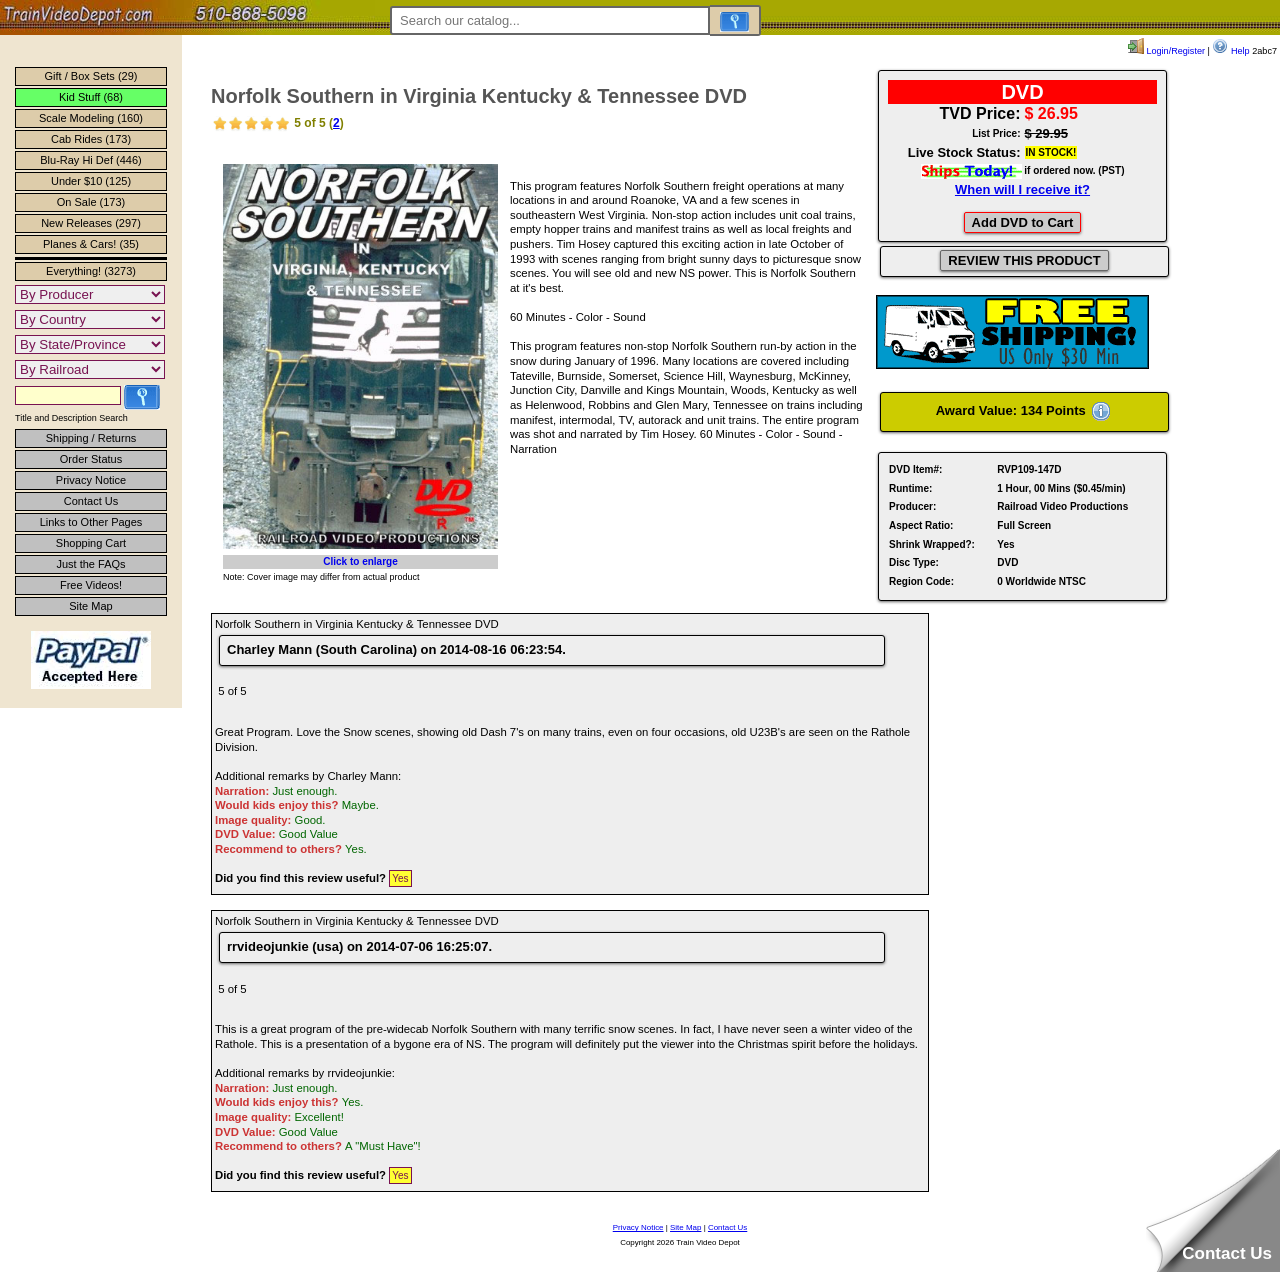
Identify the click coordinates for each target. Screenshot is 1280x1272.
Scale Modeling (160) (91, 118)
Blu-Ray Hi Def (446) (90, 160)
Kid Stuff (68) (91, 97)
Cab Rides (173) (91, 139)
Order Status (91, 459)
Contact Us (91, 501)
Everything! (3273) (91, 271)
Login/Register (1166, 51)
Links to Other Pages (91, 522)
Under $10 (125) (91, 181)
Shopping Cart (91, 543)
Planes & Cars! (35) (91, 244)
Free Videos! (91, 585)
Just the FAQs (90, 564)
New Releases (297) (91, 223)
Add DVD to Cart (1023, 222)
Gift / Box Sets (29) (91, 76)
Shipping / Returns (91, 438)
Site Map (90, 606)
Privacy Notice (91, 480)
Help (1230, 51)
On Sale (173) (91, 202)
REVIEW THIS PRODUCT (1024, 260)
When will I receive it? (1022, 189)
